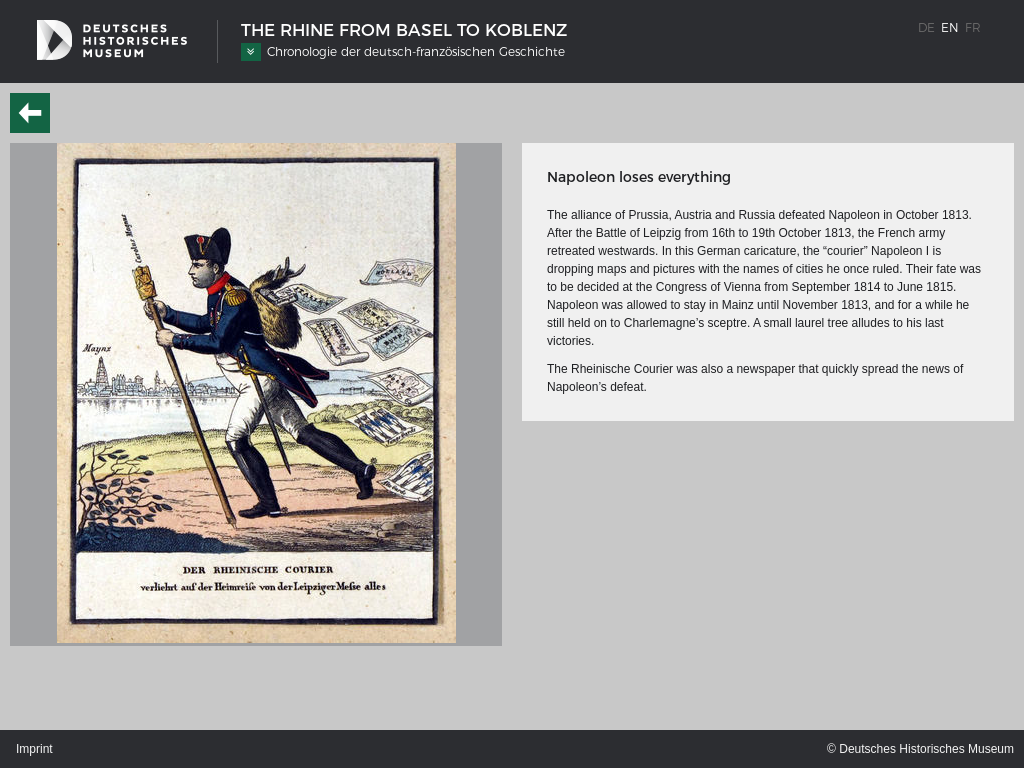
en (950, 27)
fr (973, 27)
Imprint (34, 749)
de (926, 27)
